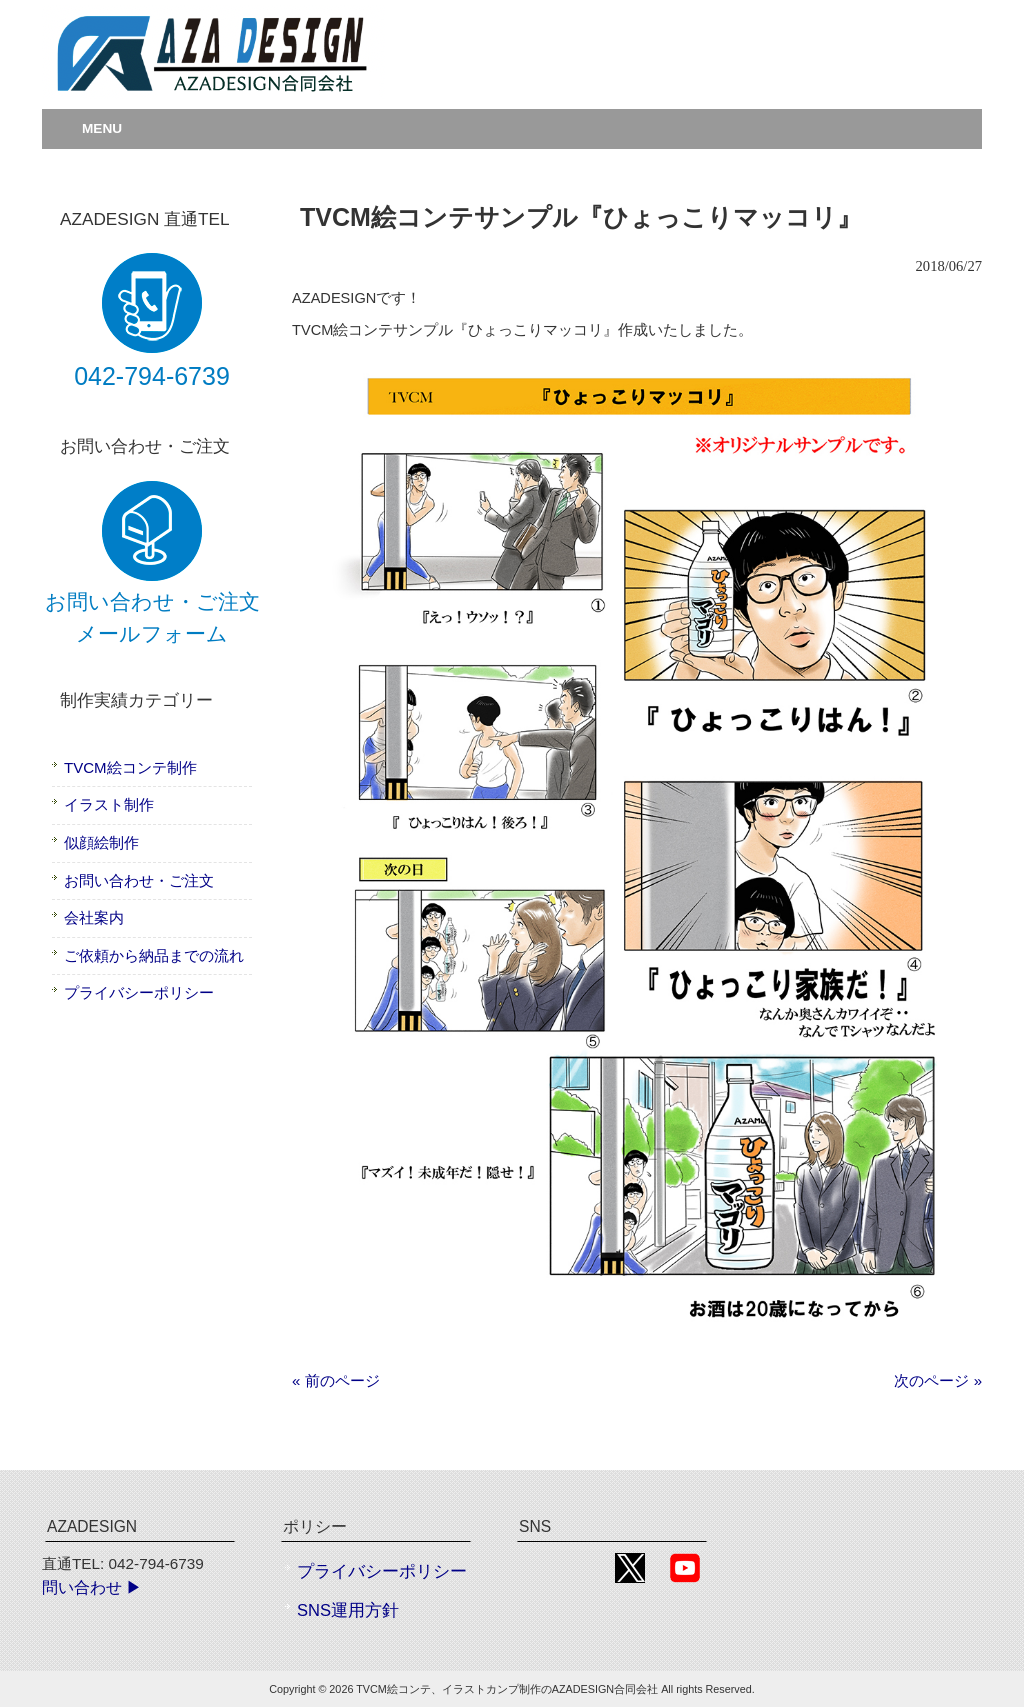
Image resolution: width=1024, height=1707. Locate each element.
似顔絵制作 (101, 842)
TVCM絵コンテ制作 (130, 767)
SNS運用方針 (348, 1610)
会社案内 (94, 917)
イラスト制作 (109, 804)
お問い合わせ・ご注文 (139, 880)
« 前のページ (336, 1380)
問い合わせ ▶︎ (92, 1587)
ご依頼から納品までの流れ (154, 955)
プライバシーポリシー (139, 992)
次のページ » (938, 1380)
